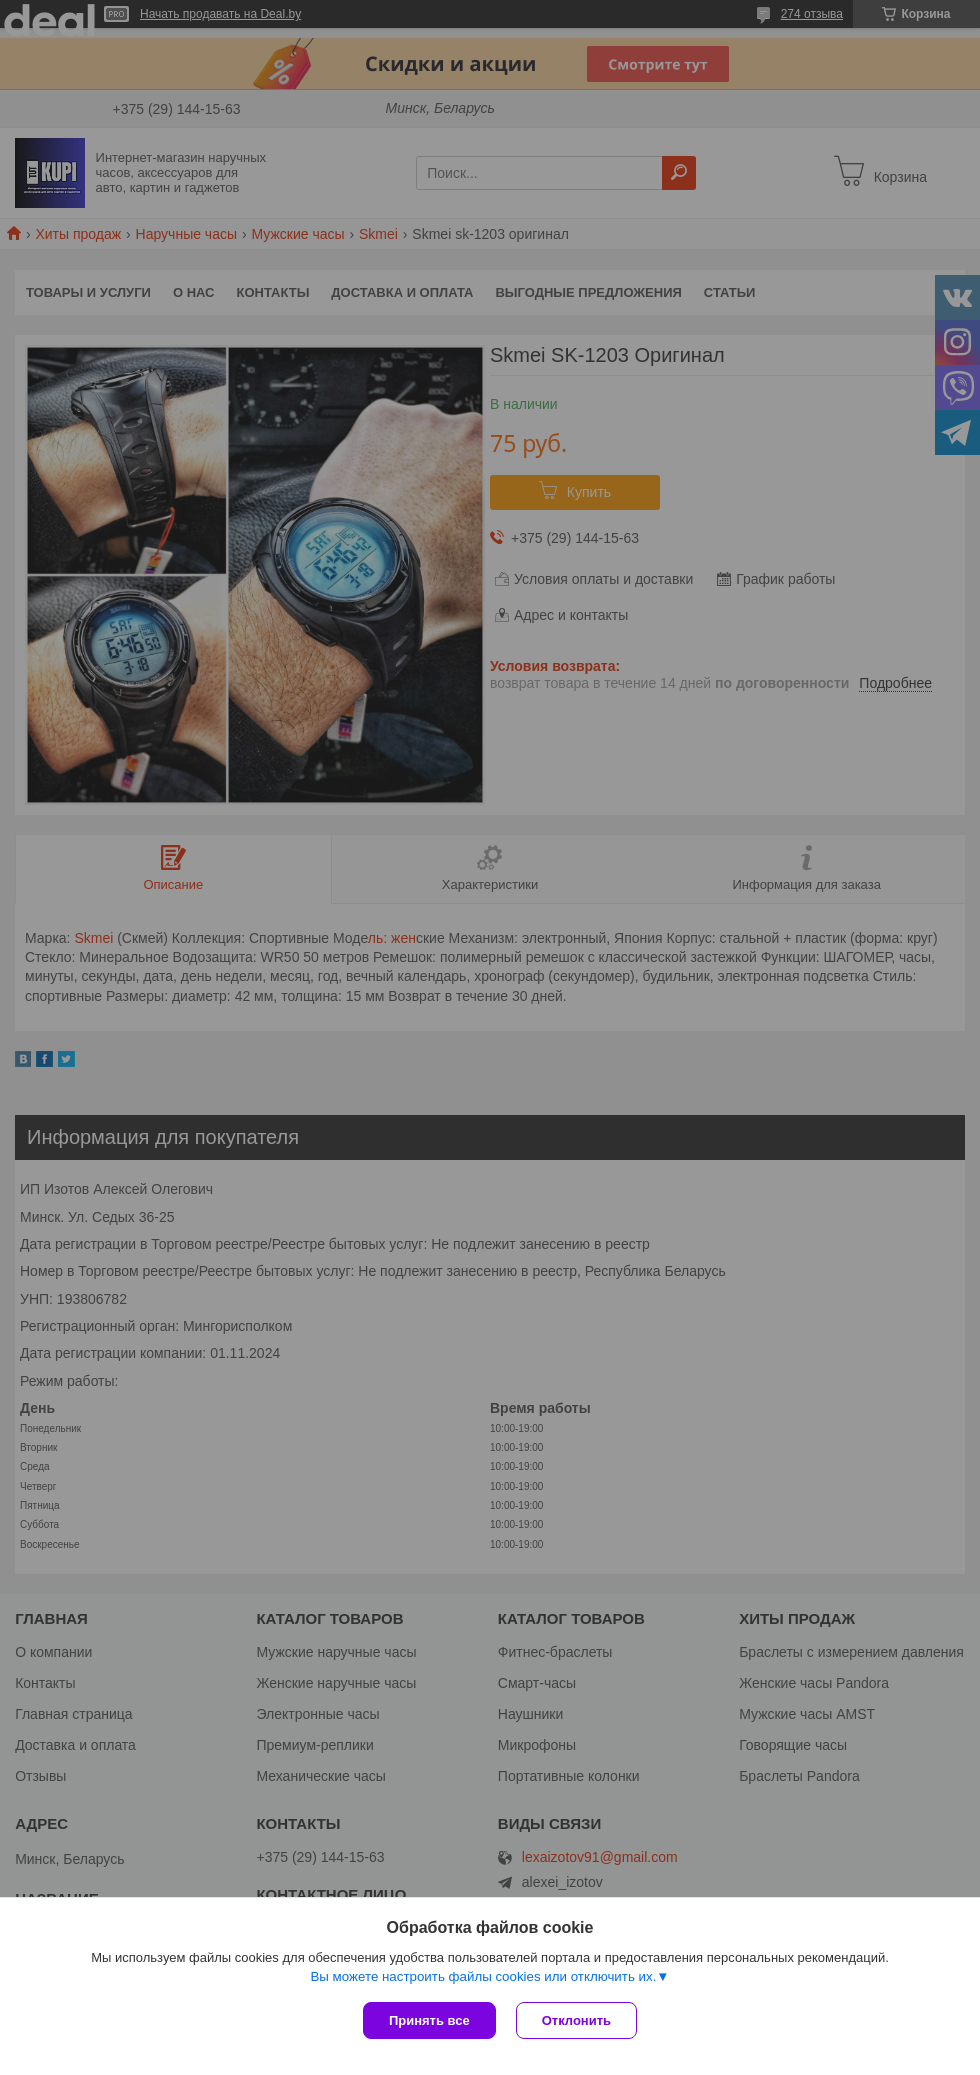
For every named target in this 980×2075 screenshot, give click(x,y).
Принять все (429, 2020)
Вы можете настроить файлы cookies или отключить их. (483, 1976)
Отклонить (576, 2020)
